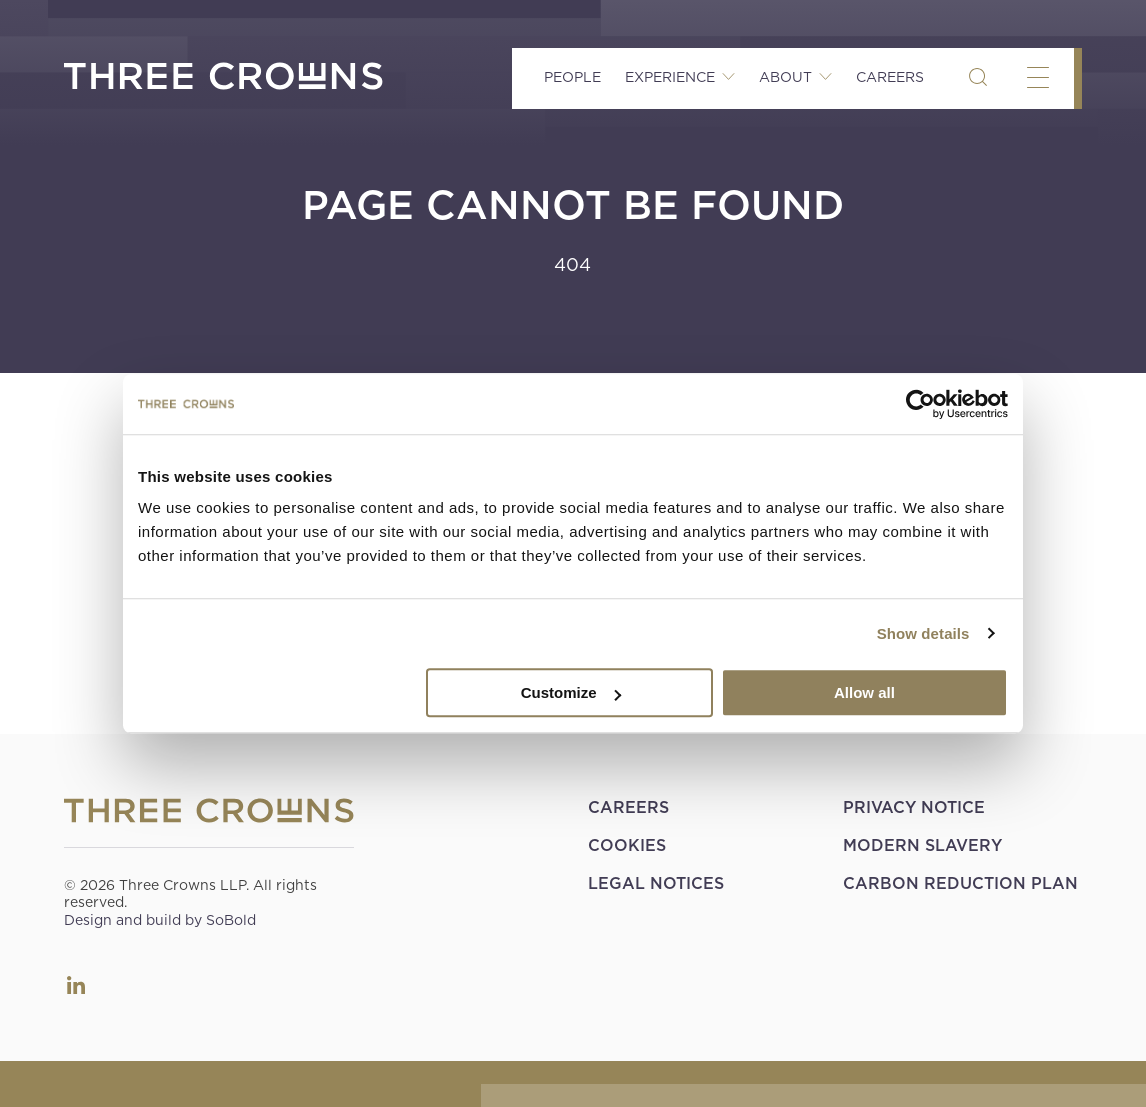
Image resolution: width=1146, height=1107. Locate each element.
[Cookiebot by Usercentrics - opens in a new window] (920, 404)
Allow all (864, 692)
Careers (890, 77)
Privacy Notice (914, 807)
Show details (923, 633)
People (572, 77)
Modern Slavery (922, 845)
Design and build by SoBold (160, 920)
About (785, 77)
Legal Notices (656, 883)
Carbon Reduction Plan (960, 883)
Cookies (627, 845)
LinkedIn (76, 985)
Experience (670, 77)
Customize (571, 692)
